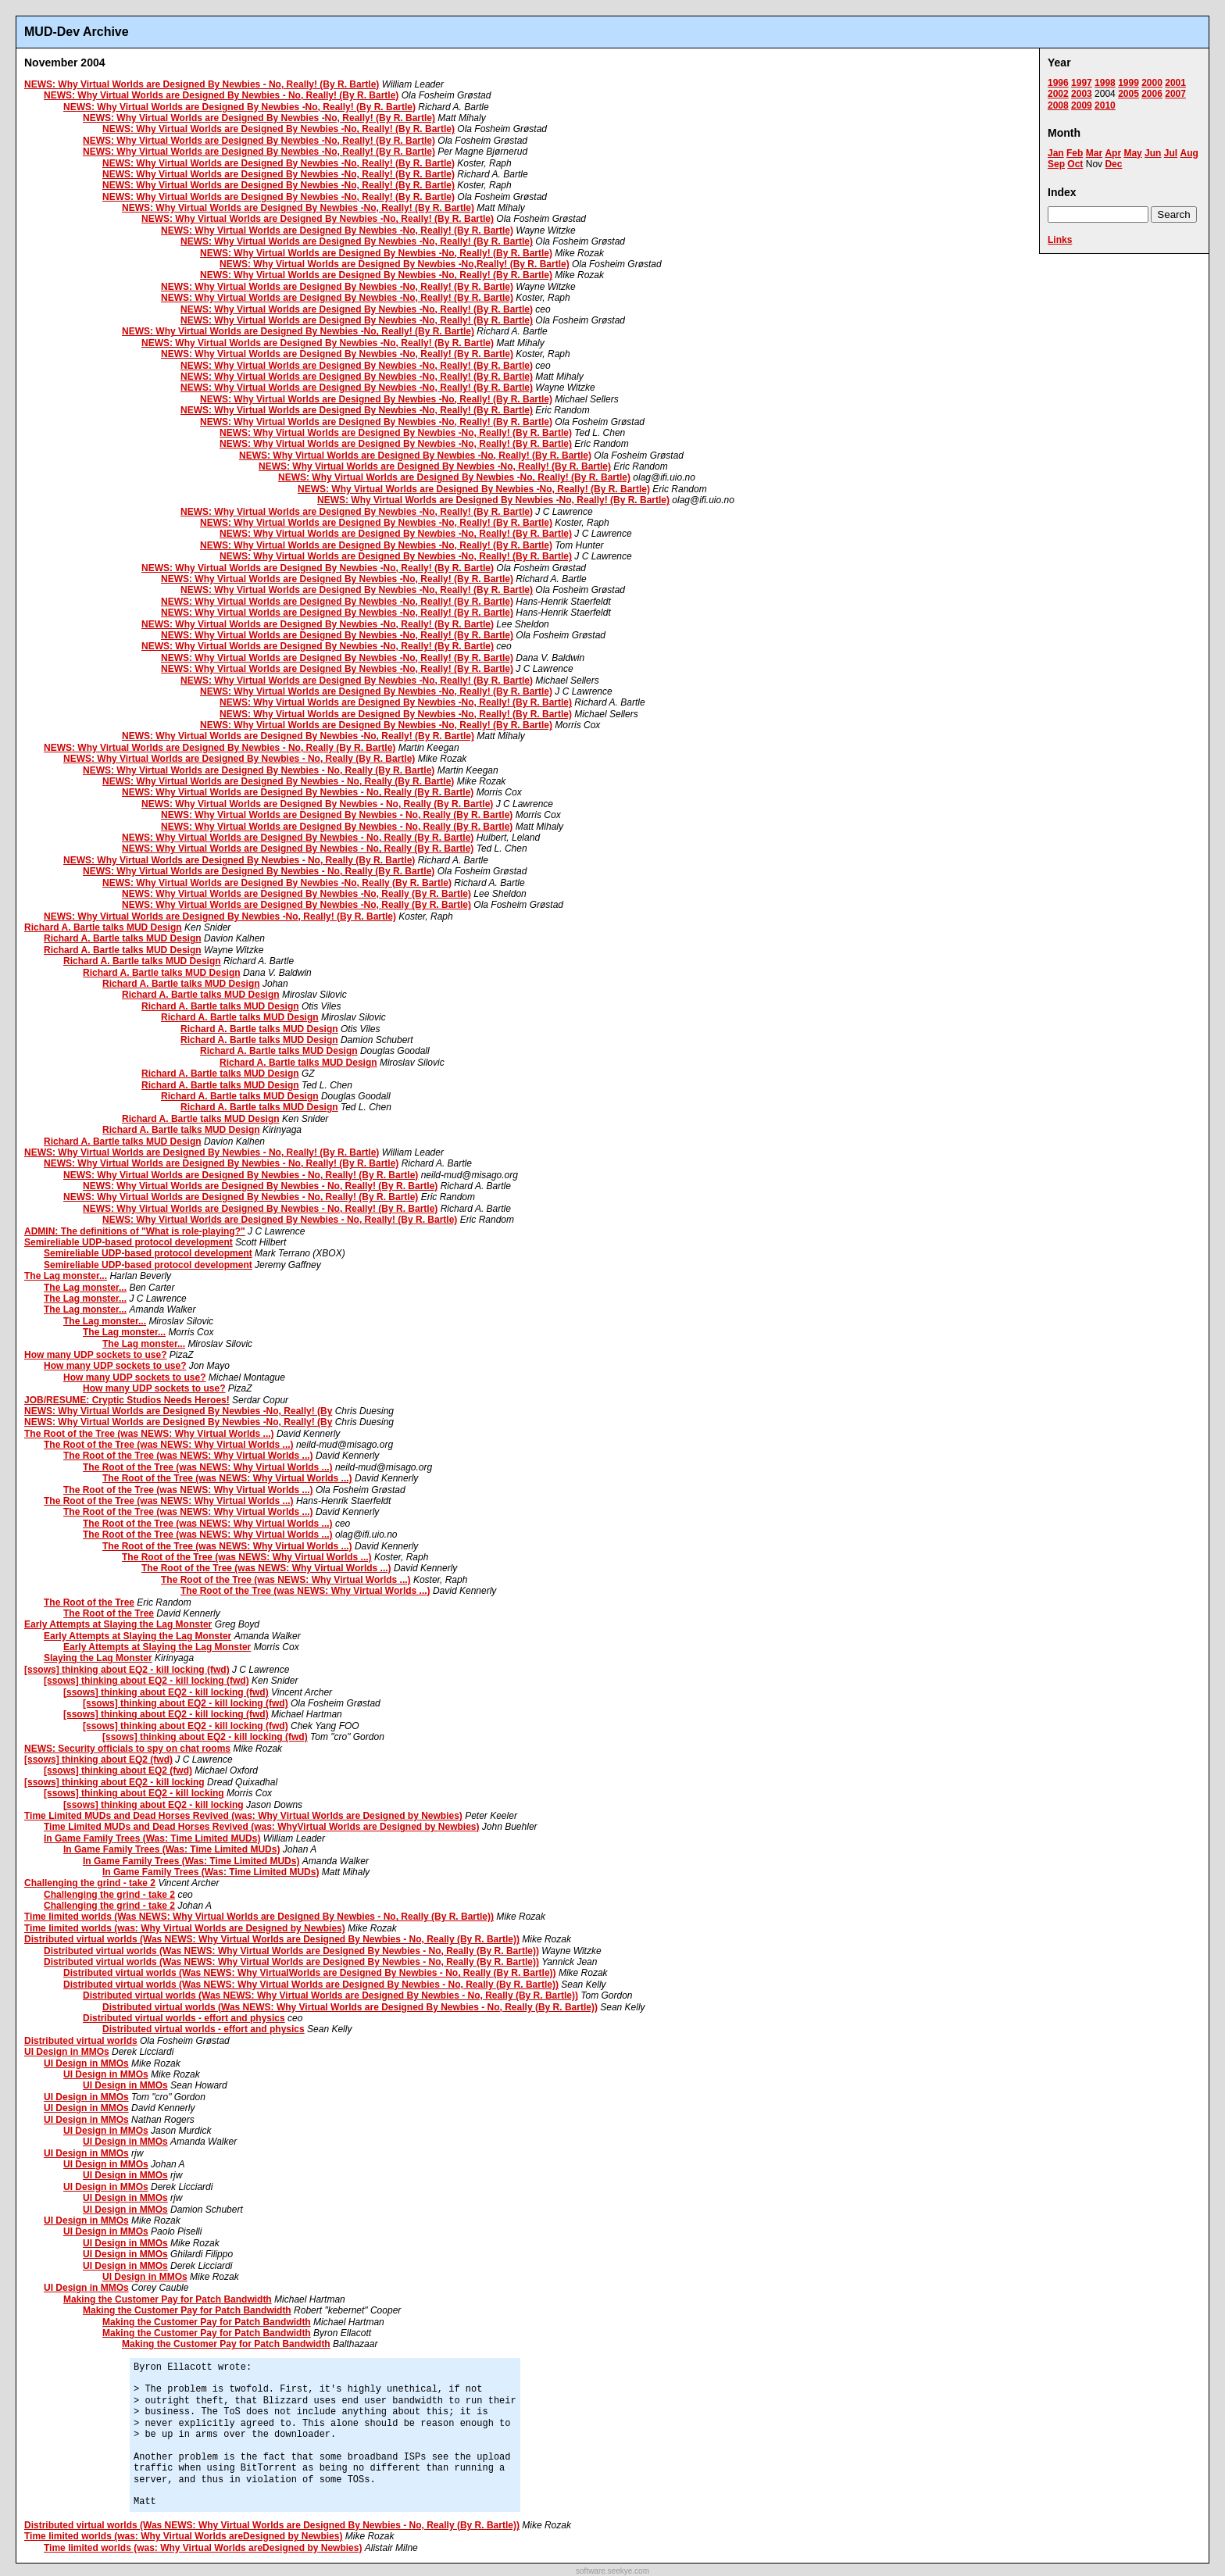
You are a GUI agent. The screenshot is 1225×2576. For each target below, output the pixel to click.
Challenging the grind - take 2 (89, 1883)
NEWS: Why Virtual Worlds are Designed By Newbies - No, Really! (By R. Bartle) (201, 84)
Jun (1153, 153)
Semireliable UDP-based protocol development (128, 1242)
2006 (1151, 93)
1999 (1128, 82)
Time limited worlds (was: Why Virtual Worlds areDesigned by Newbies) (183, 2536)
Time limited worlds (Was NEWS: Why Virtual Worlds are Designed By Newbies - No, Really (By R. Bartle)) (259, 1916)
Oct (1075, 164)
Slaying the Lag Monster (98, 1657)
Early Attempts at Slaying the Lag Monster (118, 1624)
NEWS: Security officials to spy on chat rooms (127, 1748)
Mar (1094, 153)
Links (1060, 239)
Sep (1056, 164)
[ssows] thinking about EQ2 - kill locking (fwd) (127, 1669)
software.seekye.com (612, 2571)
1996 (1058, 82)
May (1132, 153)
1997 (1081, 82)
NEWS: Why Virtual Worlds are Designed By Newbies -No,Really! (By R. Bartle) (395, 264)
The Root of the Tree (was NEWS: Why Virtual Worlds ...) (149, 1433)
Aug (1189, 153)
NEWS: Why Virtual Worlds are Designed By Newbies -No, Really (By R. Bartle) (277, 882)
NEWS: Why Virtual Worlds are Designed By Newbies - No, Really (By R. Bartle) (219, 747)
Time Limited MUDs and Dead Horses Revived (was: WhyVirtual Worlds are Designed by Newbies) (261, 1826)
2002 (1058, 93)
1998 (1105, 82)
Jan (1056, 153)
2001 (1175, 82)
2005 (1128, 93)
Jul (1170, 153)
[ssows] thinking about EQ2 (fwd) (98, 1759)
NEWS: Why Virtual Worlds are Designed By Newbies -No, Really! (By (178, 1411)
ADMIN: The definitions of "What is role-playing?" (134, 1231)
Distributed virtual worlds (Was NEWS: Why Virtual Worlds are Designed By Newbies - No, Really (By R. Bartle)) (272, 1939)
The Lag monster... (65, 1275)
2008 (1058, 105)
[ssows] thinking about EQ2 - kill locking (114, 1782)
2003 (1081, 93)
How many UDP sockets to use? (95, 1354)
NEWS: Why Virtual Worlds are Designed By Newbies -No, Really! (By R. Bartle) (239, 107)
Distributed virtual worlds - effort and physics (184, 2018)
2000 (1151, 82)
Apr (1113, 153)
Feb (1074, 153)
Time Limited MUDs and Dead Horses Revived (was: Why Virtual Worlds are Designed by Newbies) (243, 1815)
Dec (1113, 164)
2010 (1105, 105)
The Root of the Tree (89, 1602)
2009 (1081, 105)
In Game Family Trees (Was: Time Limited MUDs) (152, 1838)
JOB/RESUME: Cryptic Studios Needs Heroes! (127, 1400)
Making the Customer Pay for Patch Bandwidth (167, 2299)
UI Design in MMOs (66, 2051)
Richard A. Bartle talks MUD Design (103, 927)
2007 (1175, 93)
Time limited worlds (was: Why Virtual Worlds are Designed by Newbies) (184, 1928)
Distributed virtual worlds (81, 2040)
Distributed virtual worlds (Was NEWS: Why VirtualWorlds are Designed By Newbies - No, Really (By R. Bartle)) (309, 1972)
